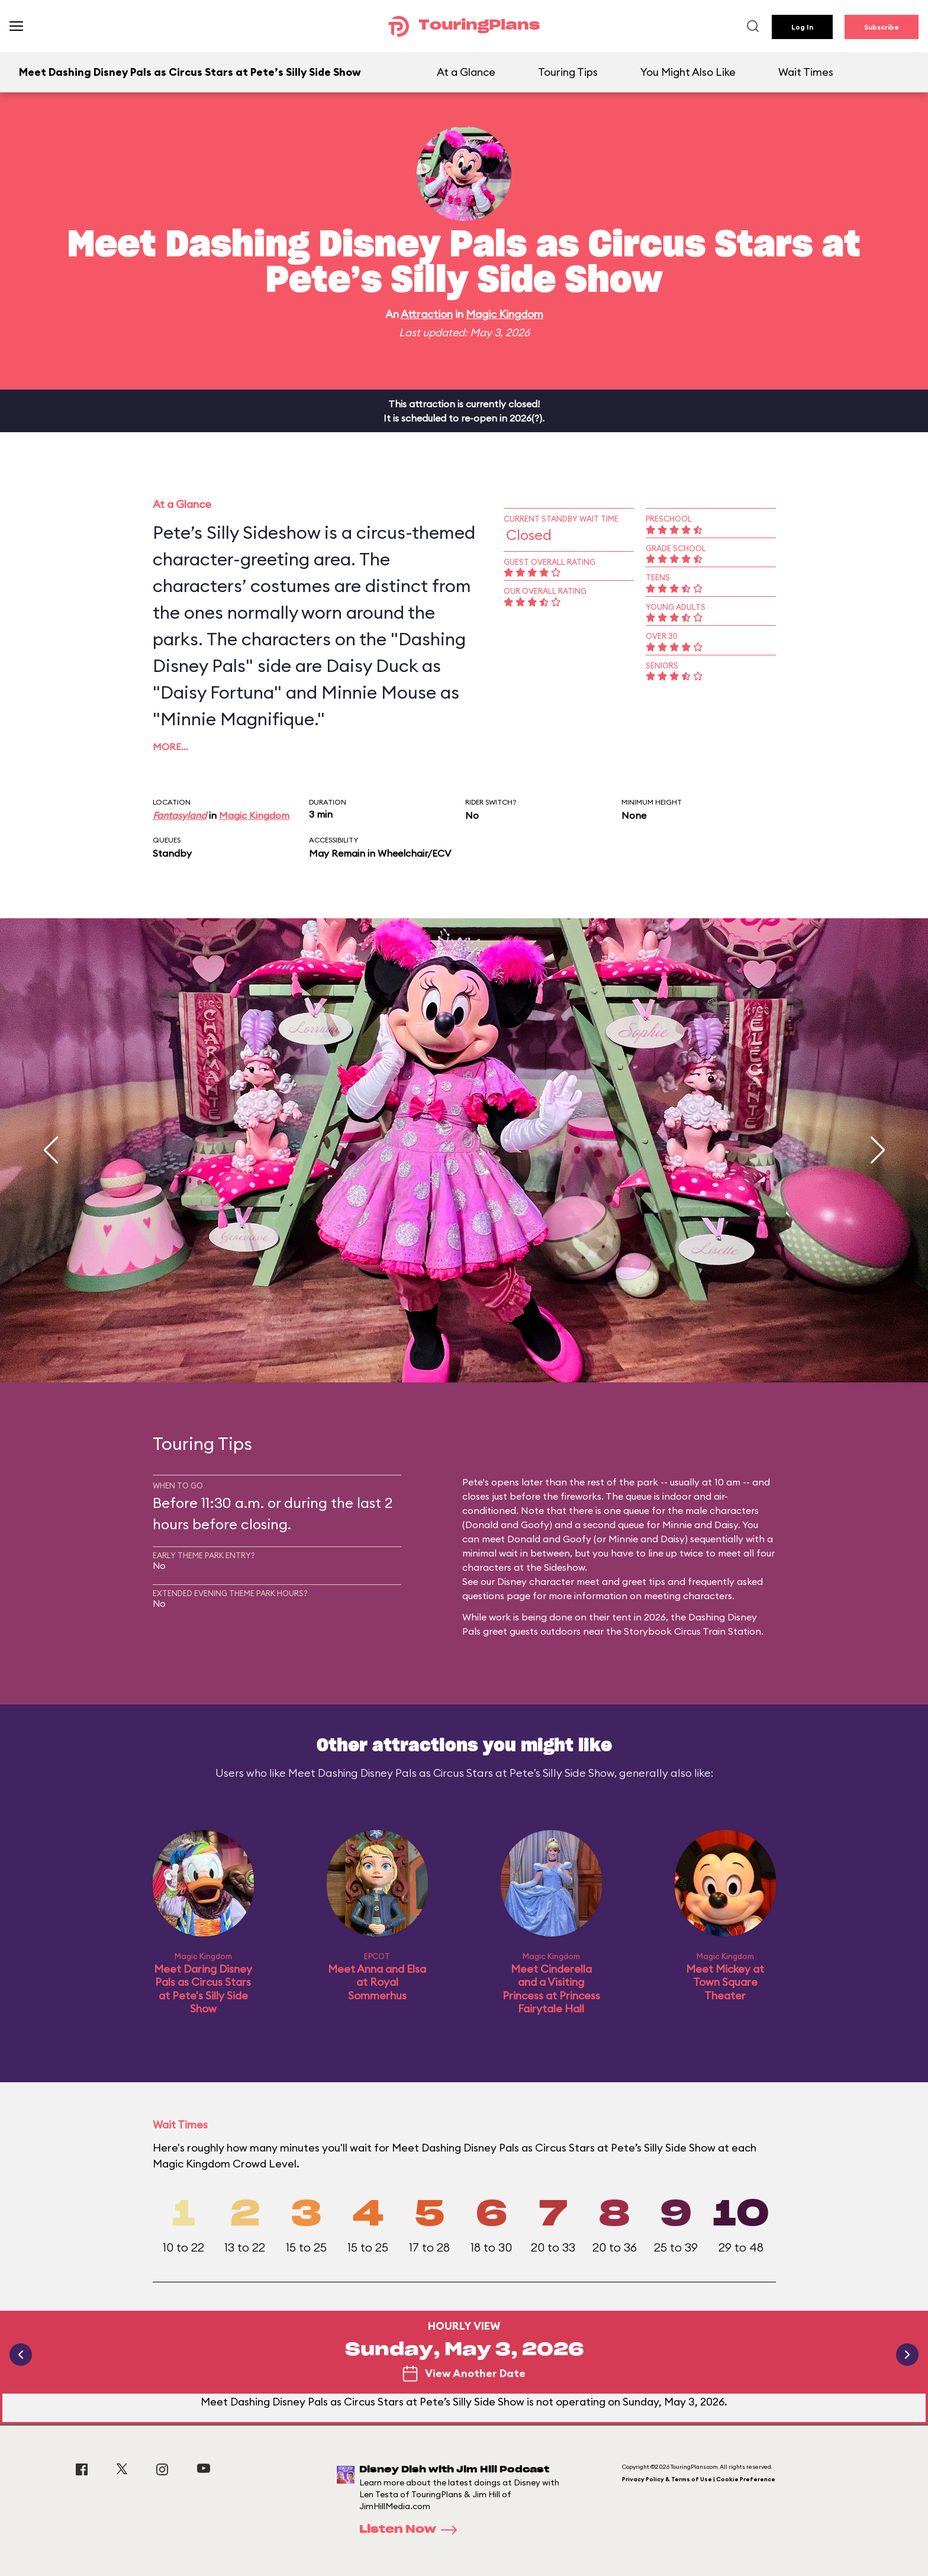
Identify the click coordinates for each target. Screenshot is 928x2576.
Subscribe (881, 26)
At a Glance (466, 72)
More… (170, 746)
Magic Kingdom (504, 314)
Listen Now (412, 2529)
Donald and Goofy (507, 1524)
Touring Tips (568, 72)
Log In (802, 26)
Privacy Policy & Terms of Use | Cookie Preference (698, 2479)
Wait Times (805, 72)
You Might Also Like (688, 72)
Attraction (427, 314)
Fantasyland (180, 815)
